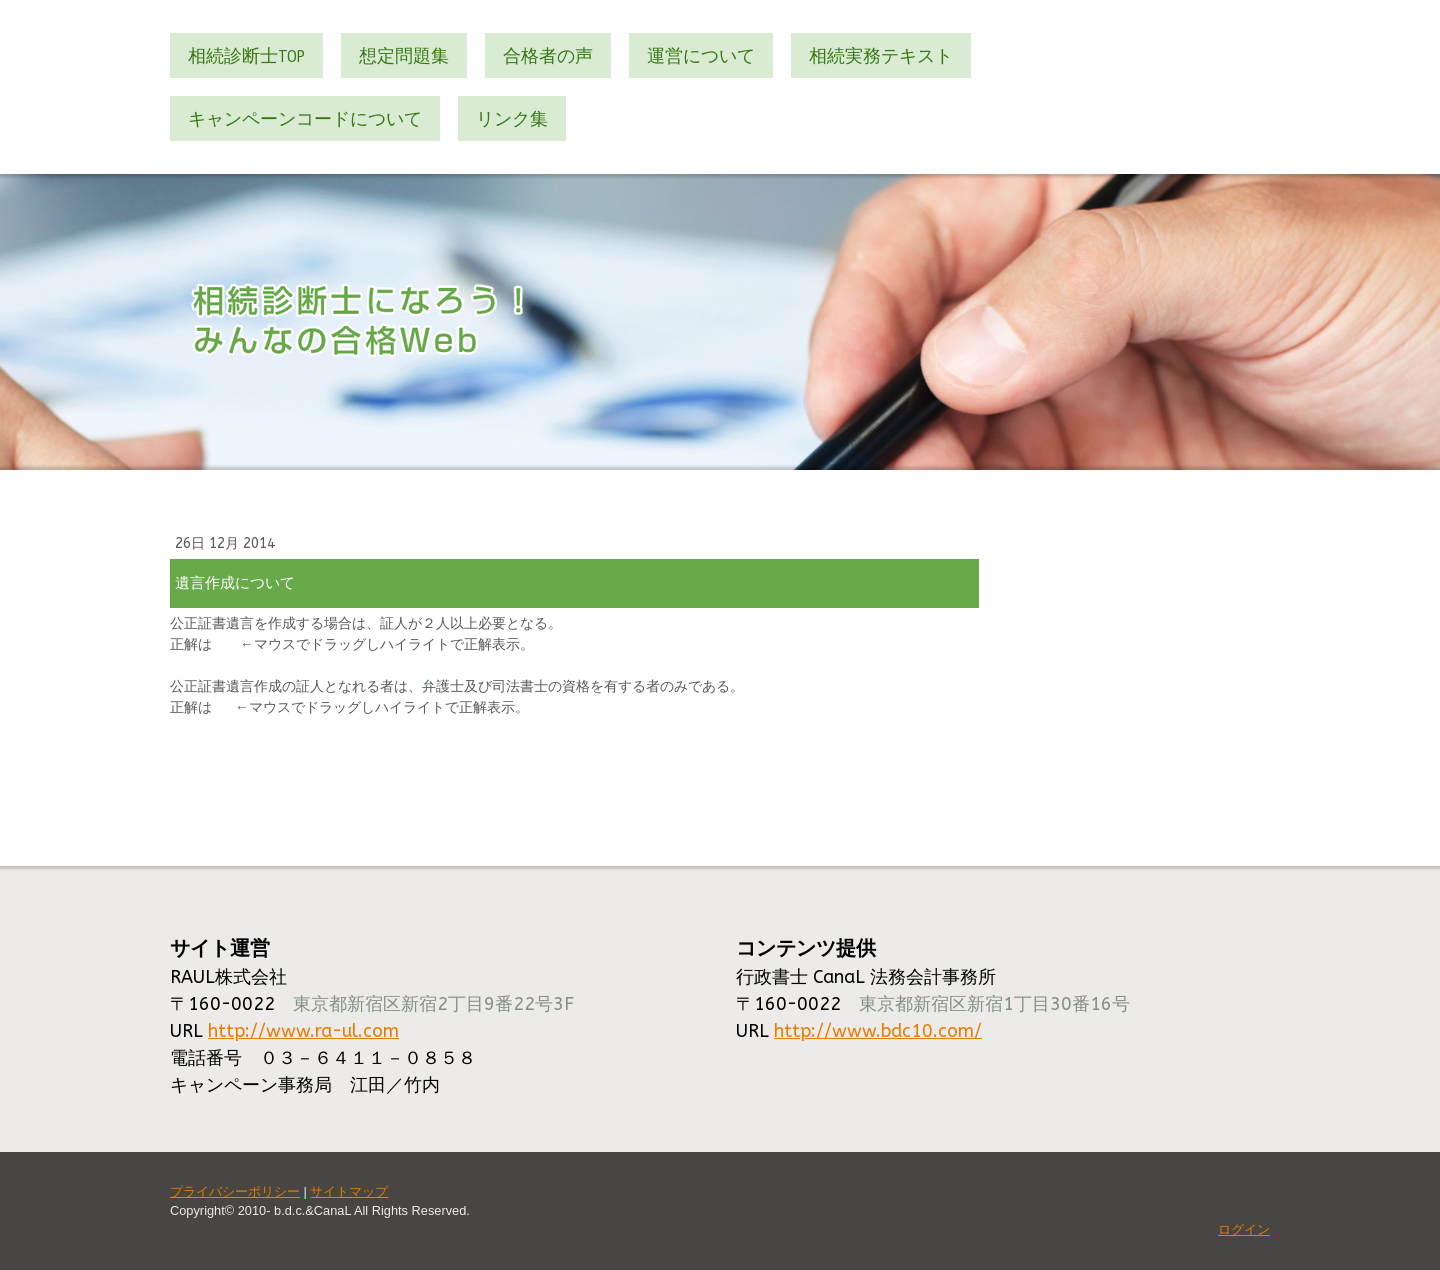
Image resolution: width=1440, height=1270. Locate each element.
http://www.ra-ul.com (303, 1031)
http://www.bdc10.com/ (878, 1031)
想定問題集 (404, 55)
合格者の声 (548, 55)
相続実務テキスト (881, 55)
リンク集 (512, 118)
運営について (701, 55)
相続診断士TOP (246, 55)
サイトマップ (349, 1191)
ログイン (1244, 1229)
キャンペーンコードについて (305, 118)
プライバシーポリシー (235, 1191)
